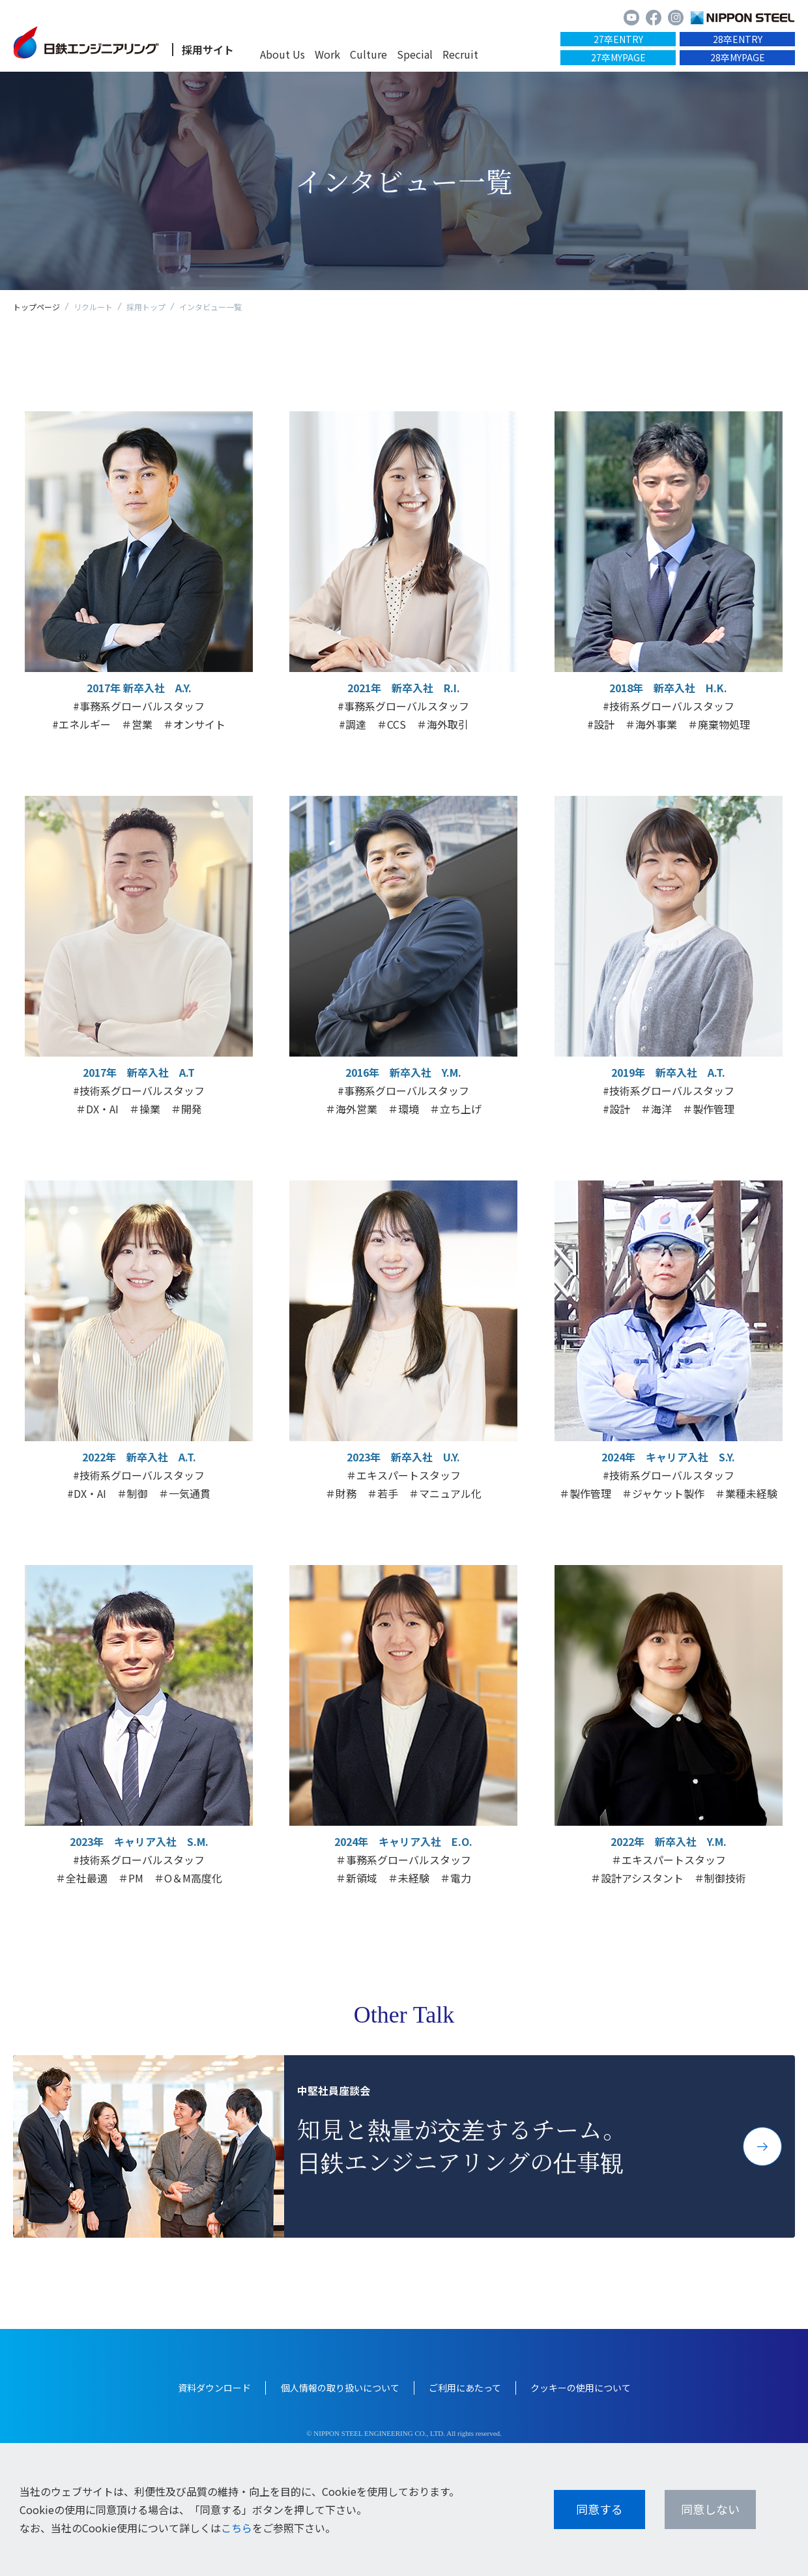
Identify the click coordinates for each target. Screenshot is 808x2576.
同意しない (710, 2508)
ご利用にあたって (465, 2387)
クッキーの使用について (580, 2387)
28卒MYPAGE (737, 57)
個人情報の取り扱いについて (340, 2387)
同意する (599, 2508)
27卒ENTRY (618, 39)
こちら (236, 2528)
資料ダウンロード (214, 2387)
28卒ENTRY (737, 39)
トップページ (36, 306)
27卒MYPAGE (618, 57)
